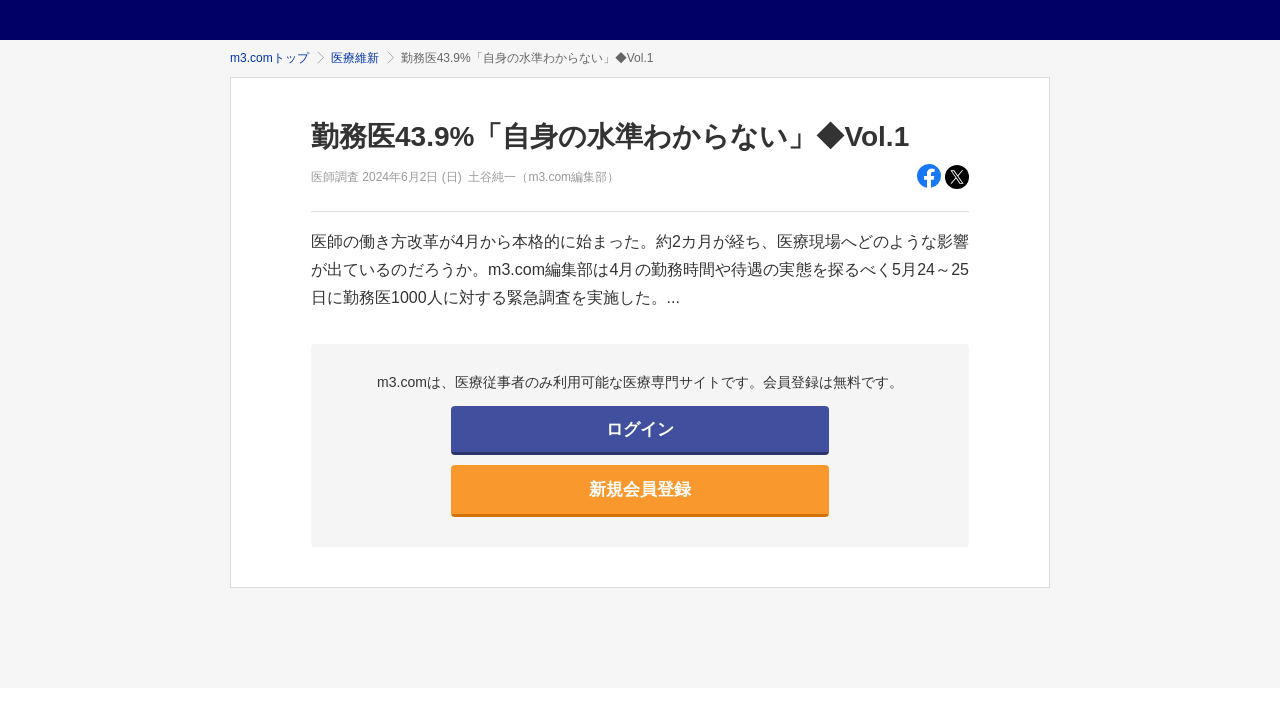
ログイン (640, 429)
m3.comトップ (269, 58)
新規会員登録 (640, 489)
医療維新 (355, 58)
